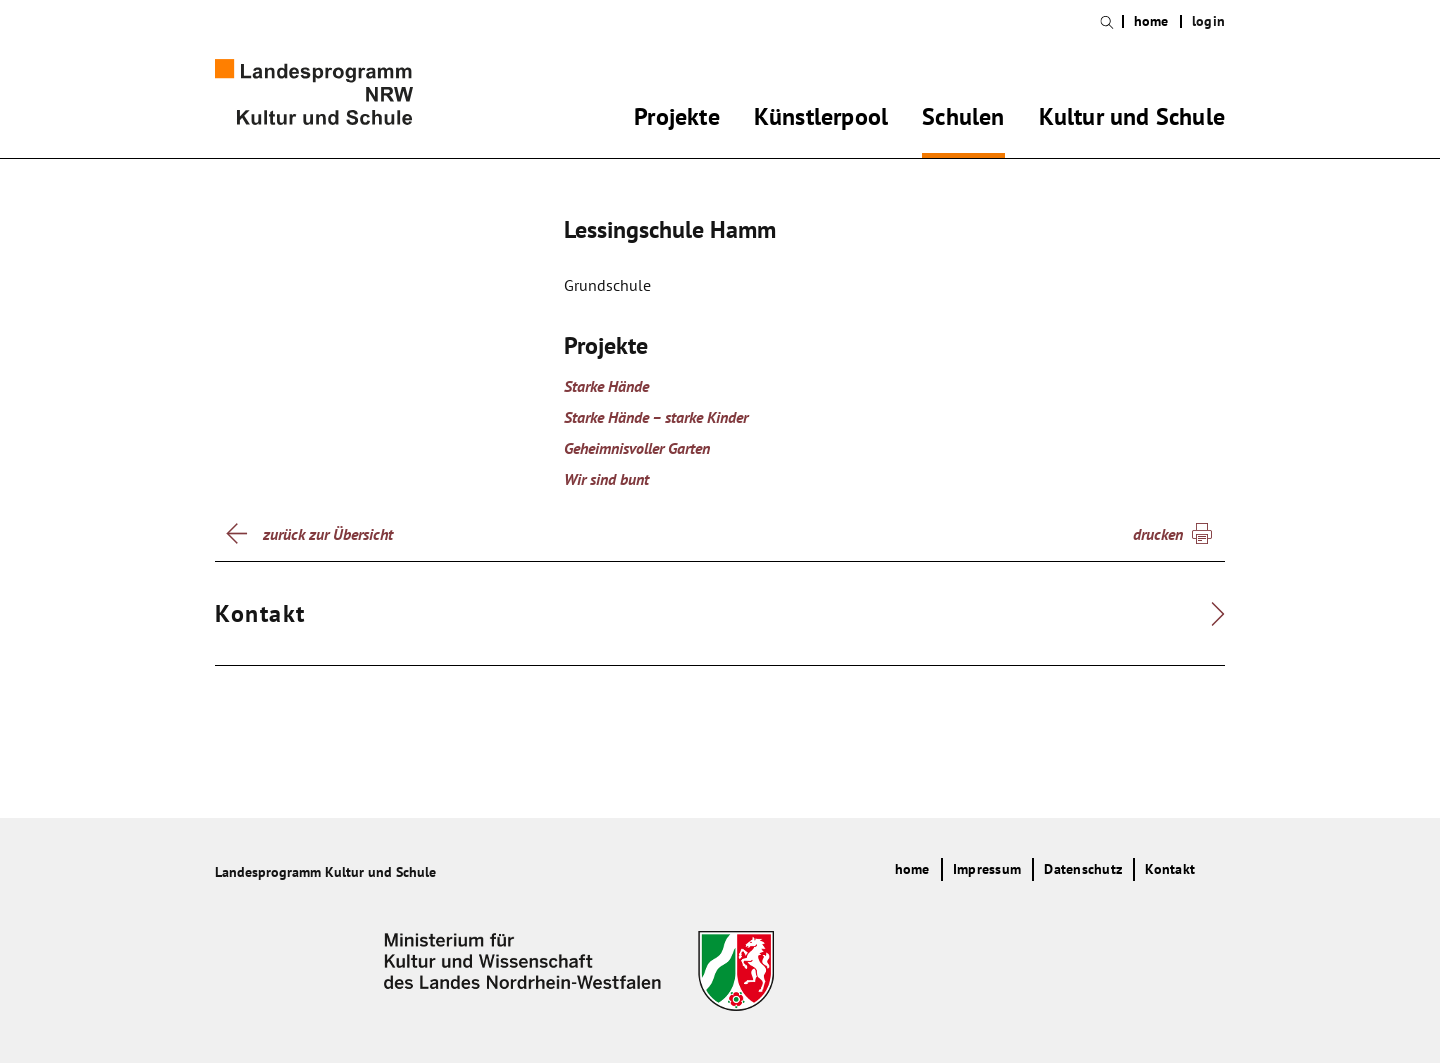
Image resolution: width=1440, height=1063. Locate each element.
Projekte (677, 120)
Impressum (987, 869)
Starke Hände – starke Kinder (656, 417)
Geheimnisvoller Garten (637, 448)
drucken (1158, 534)
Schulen (963, 120)
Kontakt (1170, 869)
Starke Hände (606, 386)
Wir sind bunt (606, 479)
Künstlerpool (821, 120)
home (1151, 21)
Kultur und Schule (1132, 120)
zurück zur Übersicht (328, 534)
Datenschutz (1083, 869)
